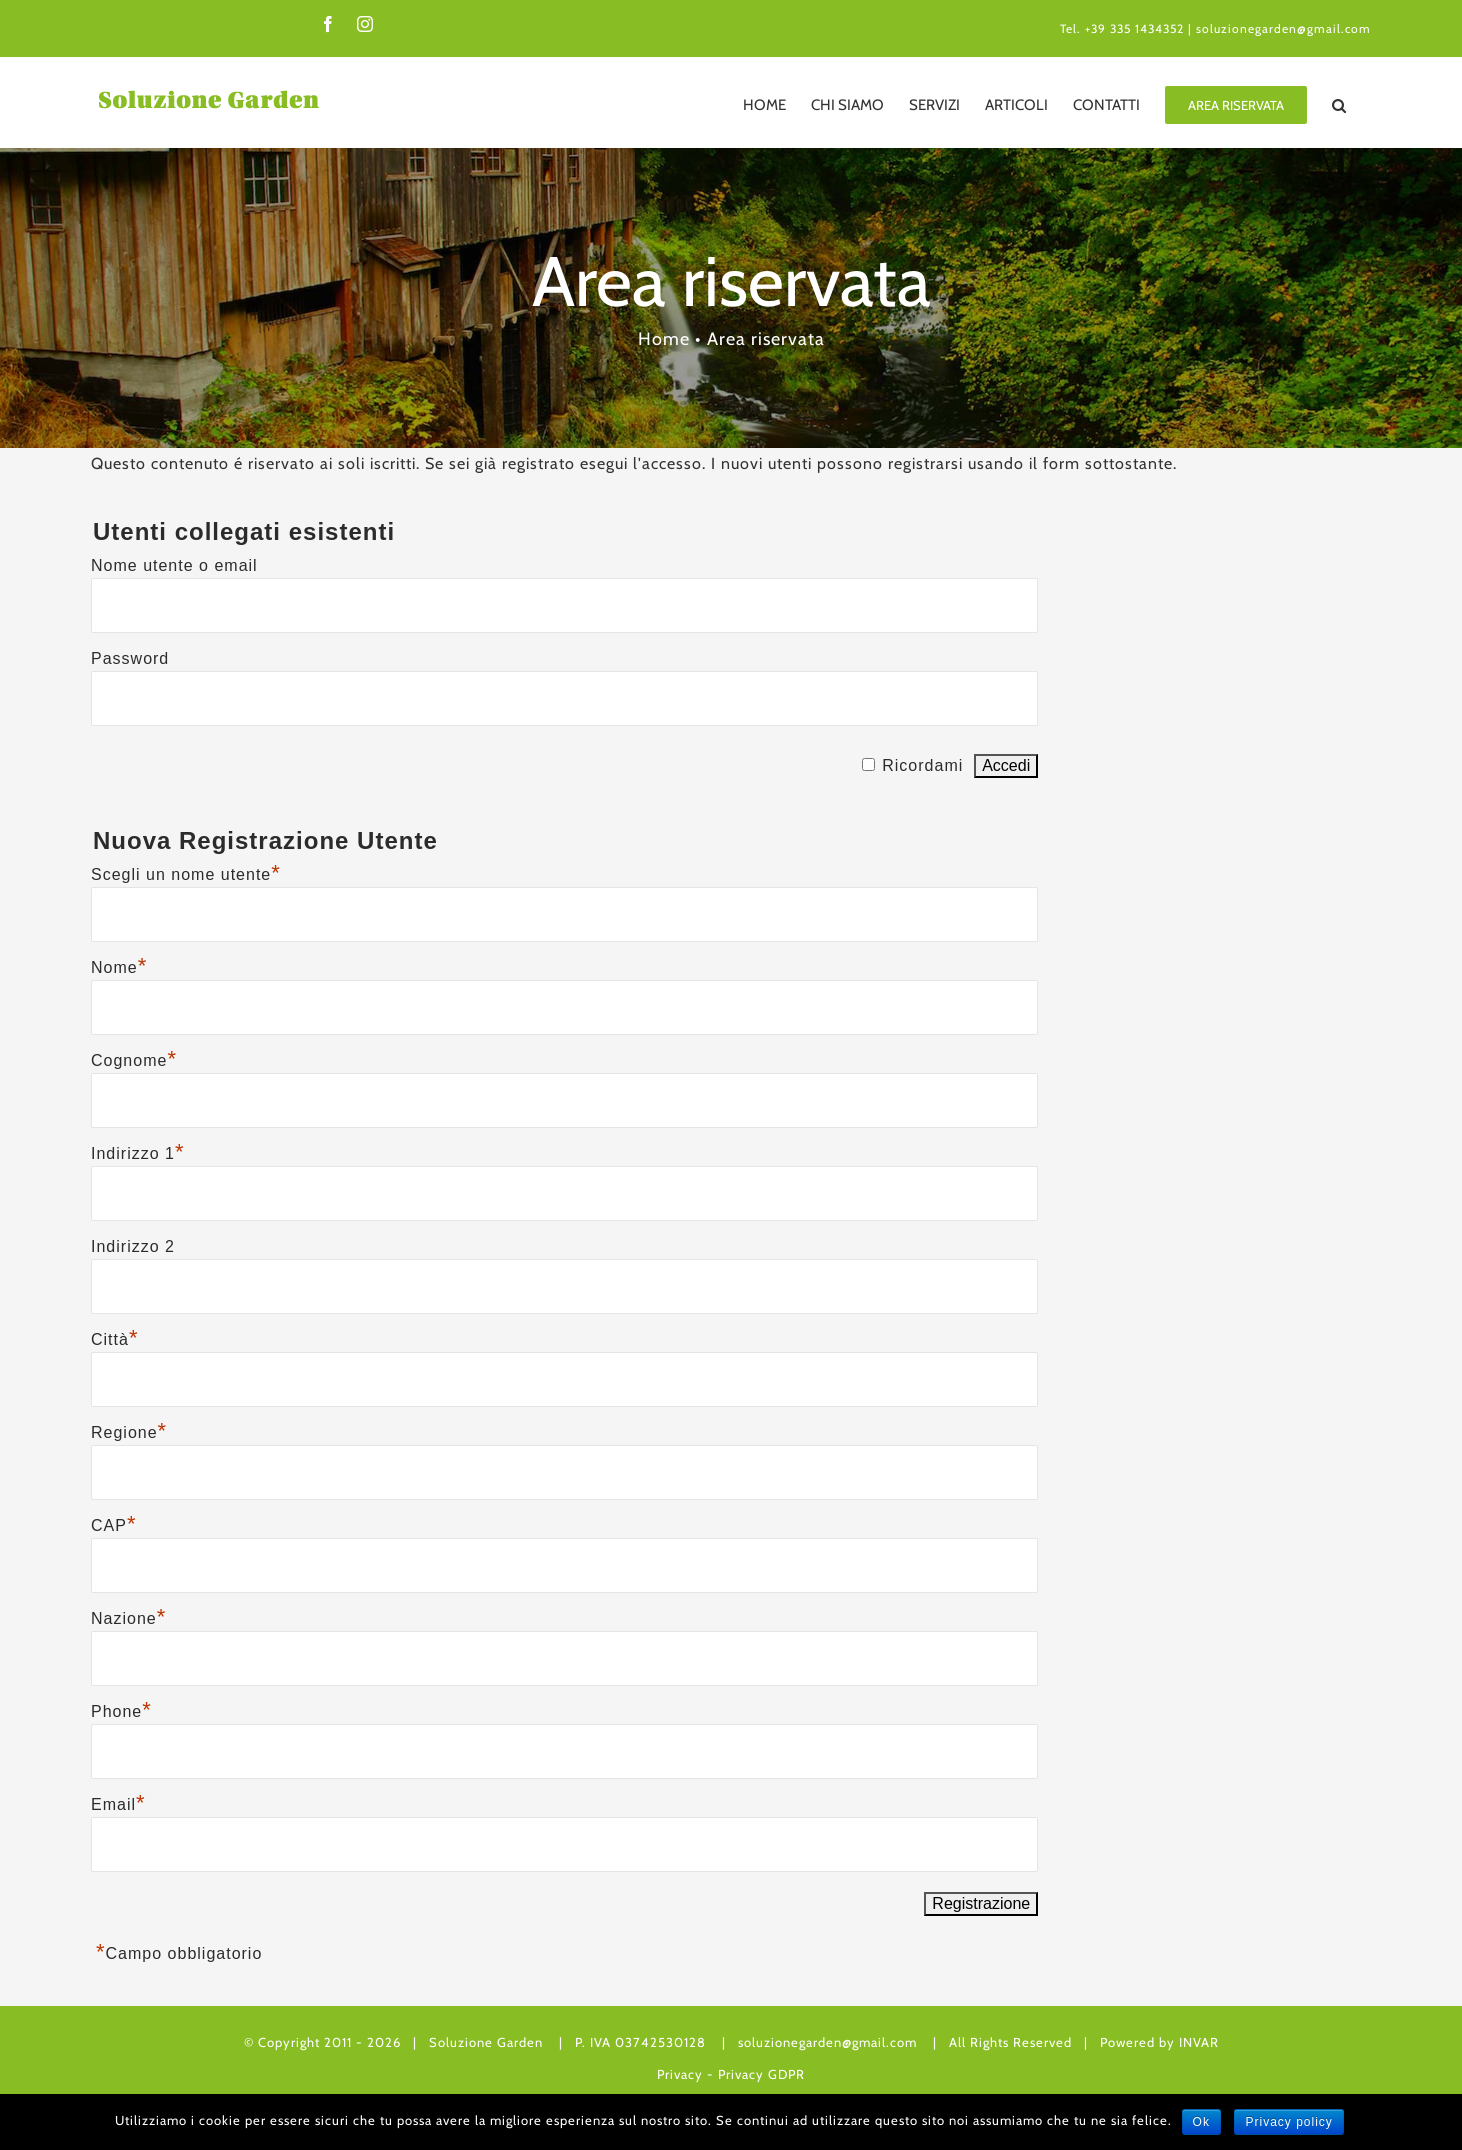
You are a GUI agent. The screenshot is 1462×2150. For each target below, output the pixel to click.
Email (118, 1804)
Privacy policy (1288, 2122)
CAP (113, 1525)
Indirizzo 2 (133, 1246)
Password (130, 658)
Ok (1201, 2122)
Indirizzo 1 (137, 1153)
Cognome (134, 1060)
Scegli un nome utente (186, 874)
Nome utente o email (174, 565)
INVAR (1199, 2042)
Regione (129, 1432)
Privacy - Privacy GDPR (731, 2074)
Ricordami (922, 765)
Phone (121, 1711)
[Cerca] (1339, 105)
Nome (119, 967)
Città (114, 1339)
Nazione (128, 1618)
